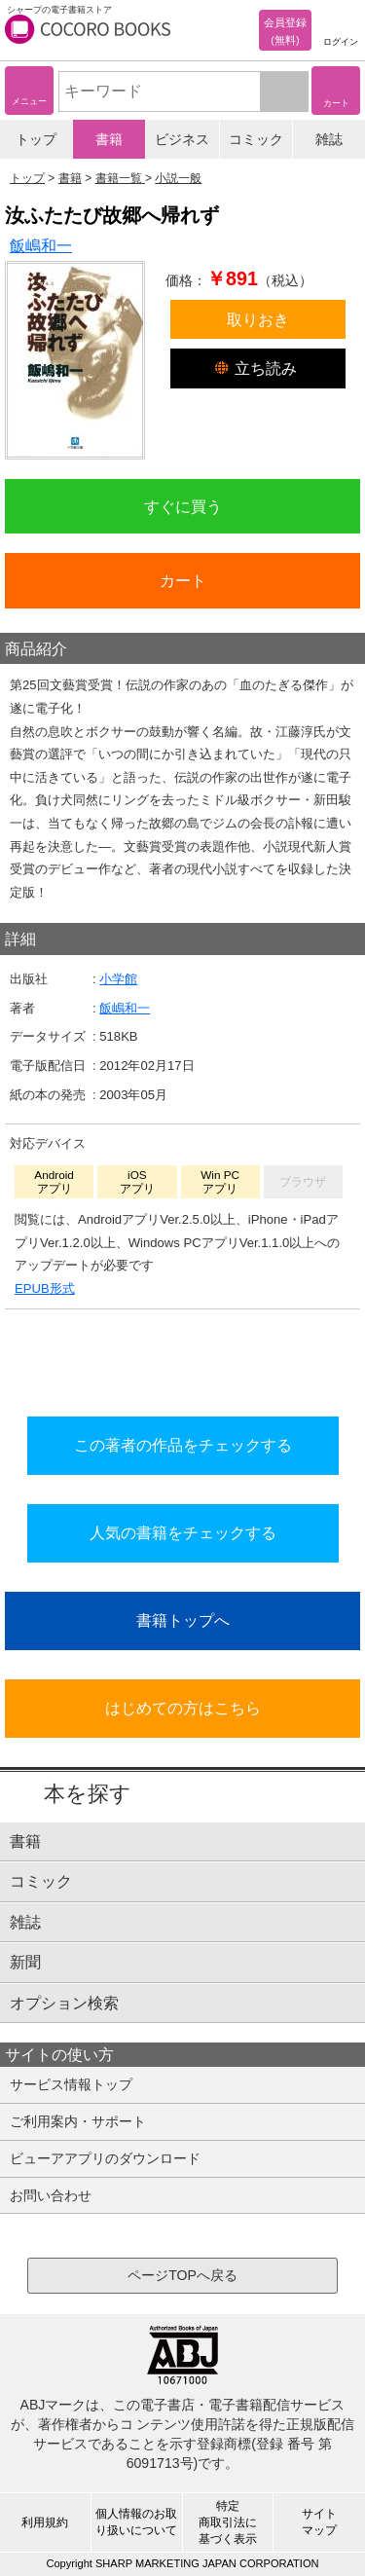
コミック (256, 139)
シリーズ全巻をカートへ (183, 1357)
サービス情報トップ (71, 2084)
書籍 (109, 139)
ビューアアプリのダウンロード (105, 2158)
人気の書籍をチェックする (183, 1532)
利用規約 (44, 2522)
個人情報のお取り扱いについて (136, 2522)
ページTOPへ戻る (182, 2275)
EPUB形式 (45, 1288)
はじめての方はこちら (183, 1707)
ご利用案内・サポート (78, 2121)
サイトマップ (319, 2522)
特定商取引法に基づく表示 (228, 2522)
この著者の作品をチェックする (183, 1445)
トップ (36, 139)
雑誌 (329, 139)
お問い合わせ (50, 2195)
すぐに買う (183, 506)
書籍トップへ (183, 1620)
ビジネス (182, 139)
